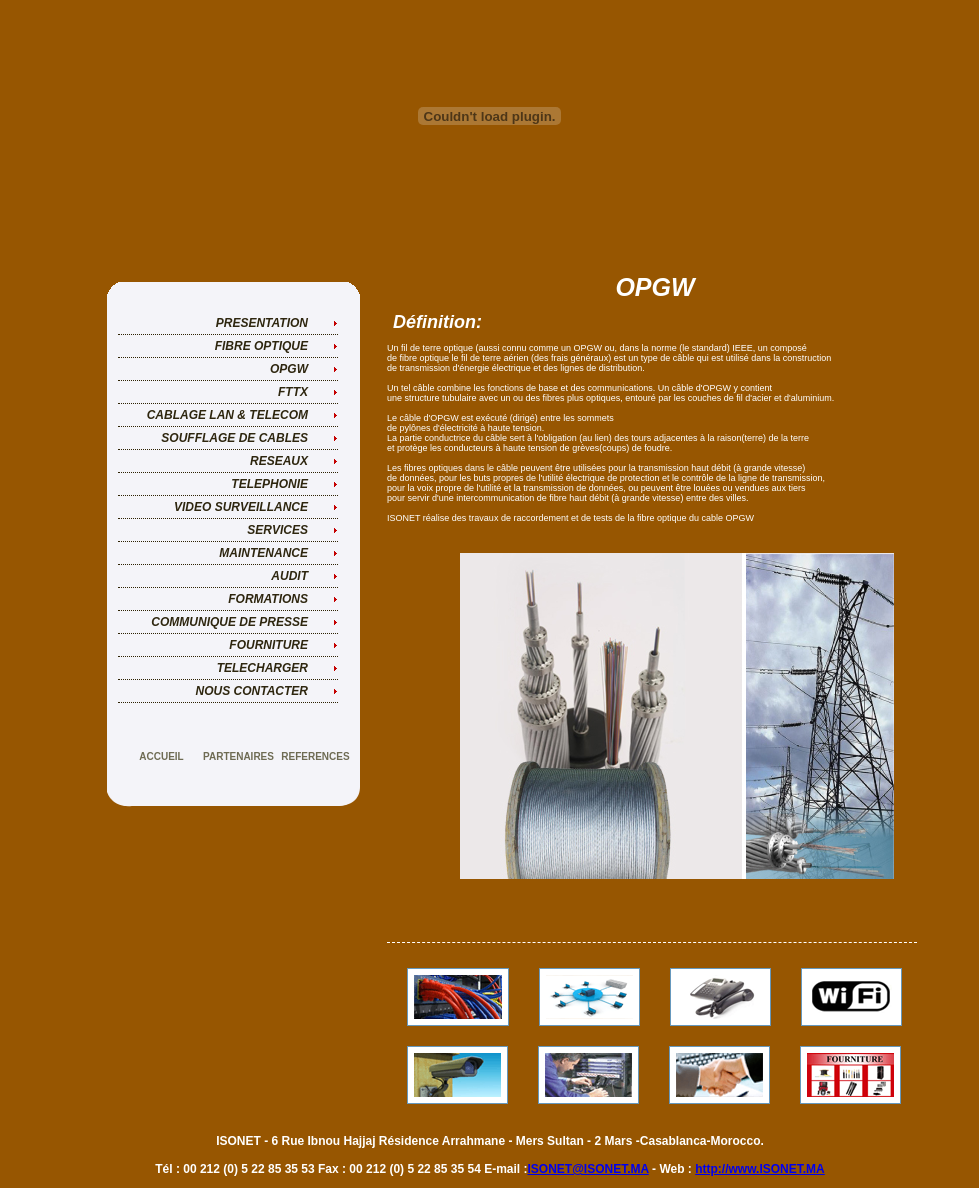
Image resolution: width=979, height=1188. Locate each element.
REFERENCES (315, 756)
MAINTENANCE (263, 553)
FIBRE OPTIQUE (261, 346)
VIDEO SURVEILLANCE (241, 507)
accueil (161, 756)
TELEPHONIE (269, 484)
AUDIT (289, 576)
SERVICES (277, 530)
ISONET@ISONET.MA (587, 1169)
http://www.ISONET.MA (760, 1169)
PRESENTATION (262, 323)
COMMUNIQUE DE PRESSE (229, 622)
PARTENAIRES (238, 756)
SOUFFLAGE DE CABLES (234, 438)
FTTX (293, 392)
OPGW (289, 369)
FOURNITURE (268, 645)
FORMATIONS (268, 599)
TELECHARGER (262, 668)
